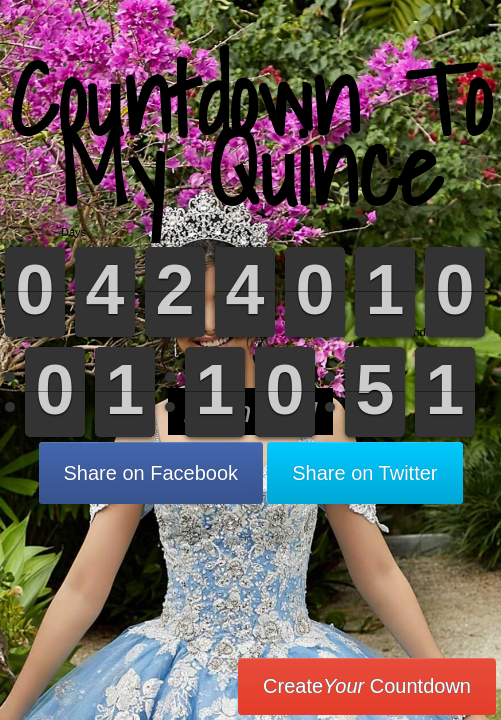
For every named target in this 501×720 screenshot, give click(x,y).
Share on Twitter (364, 473)
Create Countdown (367, 686)
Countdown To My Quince (250, 134)
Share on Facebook (151, 473)
